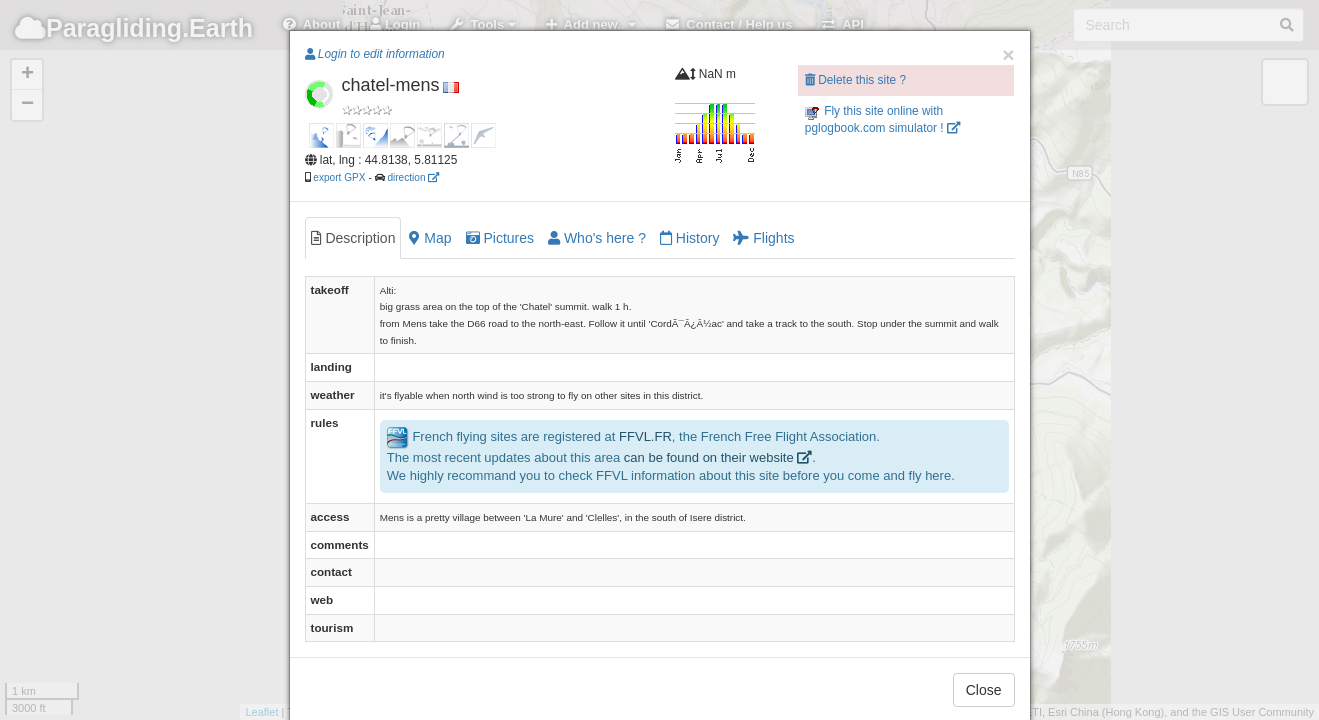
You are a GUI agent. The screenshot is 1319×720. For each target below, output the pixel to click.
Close (984, 690)
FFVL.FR (645, 436)
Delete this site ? (855, 80)
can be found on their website (718, 457)
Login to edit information (375, 54)
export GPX (339, 177)
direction (413, 177)
